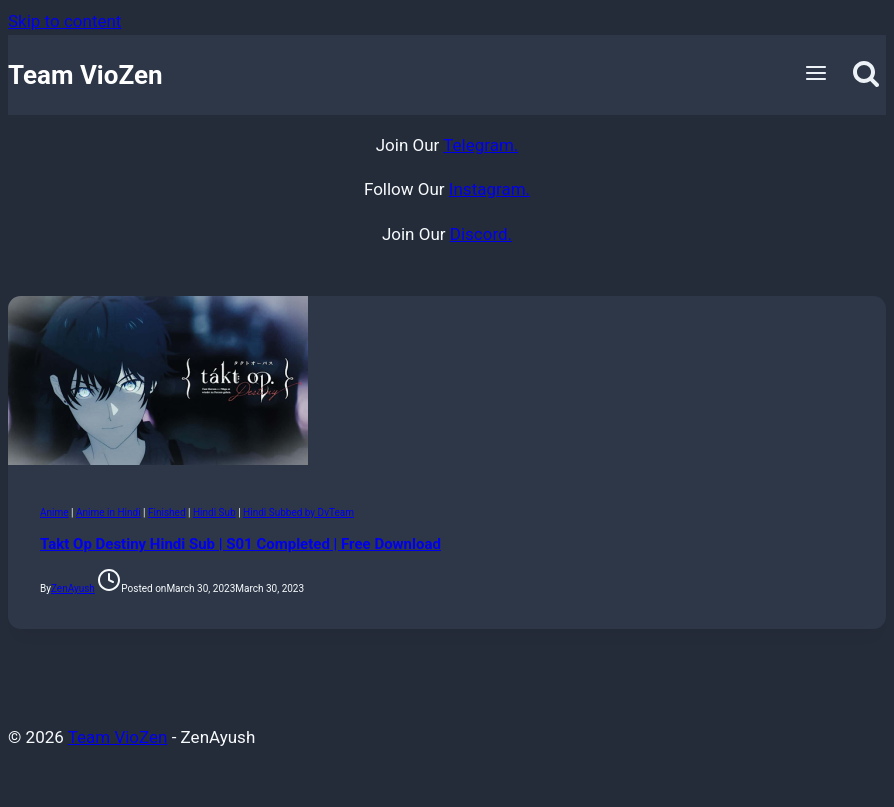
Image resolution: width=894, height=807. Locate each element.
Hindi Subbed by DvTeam (298, 512)
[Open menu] (816, 75)
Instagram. (489, 189)
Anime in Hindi (108, 512)
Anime (54, 512)
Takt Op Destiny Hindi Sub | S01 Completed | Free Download (240, 544)
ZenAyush (73, 588)
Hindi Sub (214, 512)
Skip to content (64, 21)
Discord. (481, 234)
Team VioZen (118, 737)
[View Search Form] (866, 75)
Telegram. (480, 145)
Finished (167, 512)
